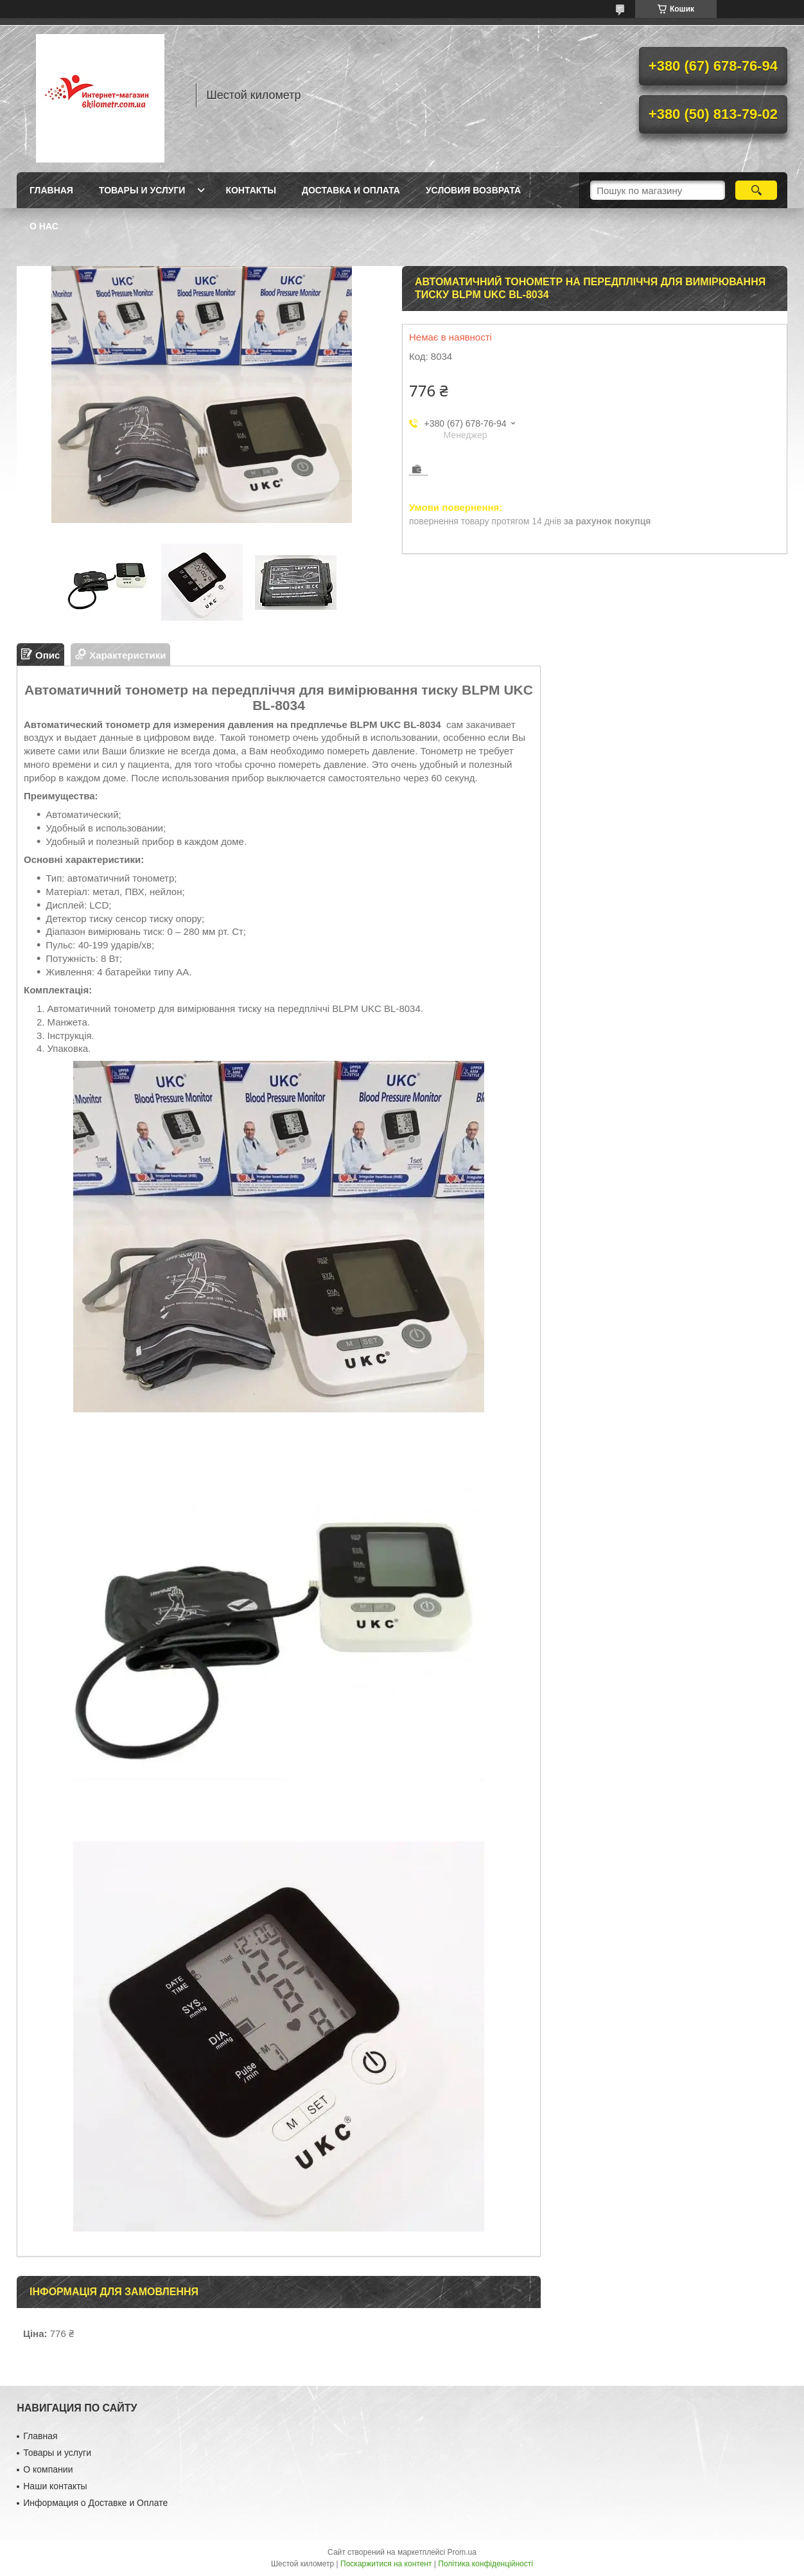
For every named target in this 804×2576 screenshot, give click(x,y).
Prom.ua (462, 2552)
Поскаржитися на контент (386, 2563)
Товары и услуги (142, 190)
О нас (44, 226)
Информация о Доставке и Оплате (95, 2503)
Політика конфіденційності (485, 2563)
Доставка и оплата (351, 190)
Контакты (250, 190)
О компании (48, 2469)
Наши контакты (55, 2486)
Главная (51, 190)
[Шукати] (756, 190)
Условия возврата (473, 190)
